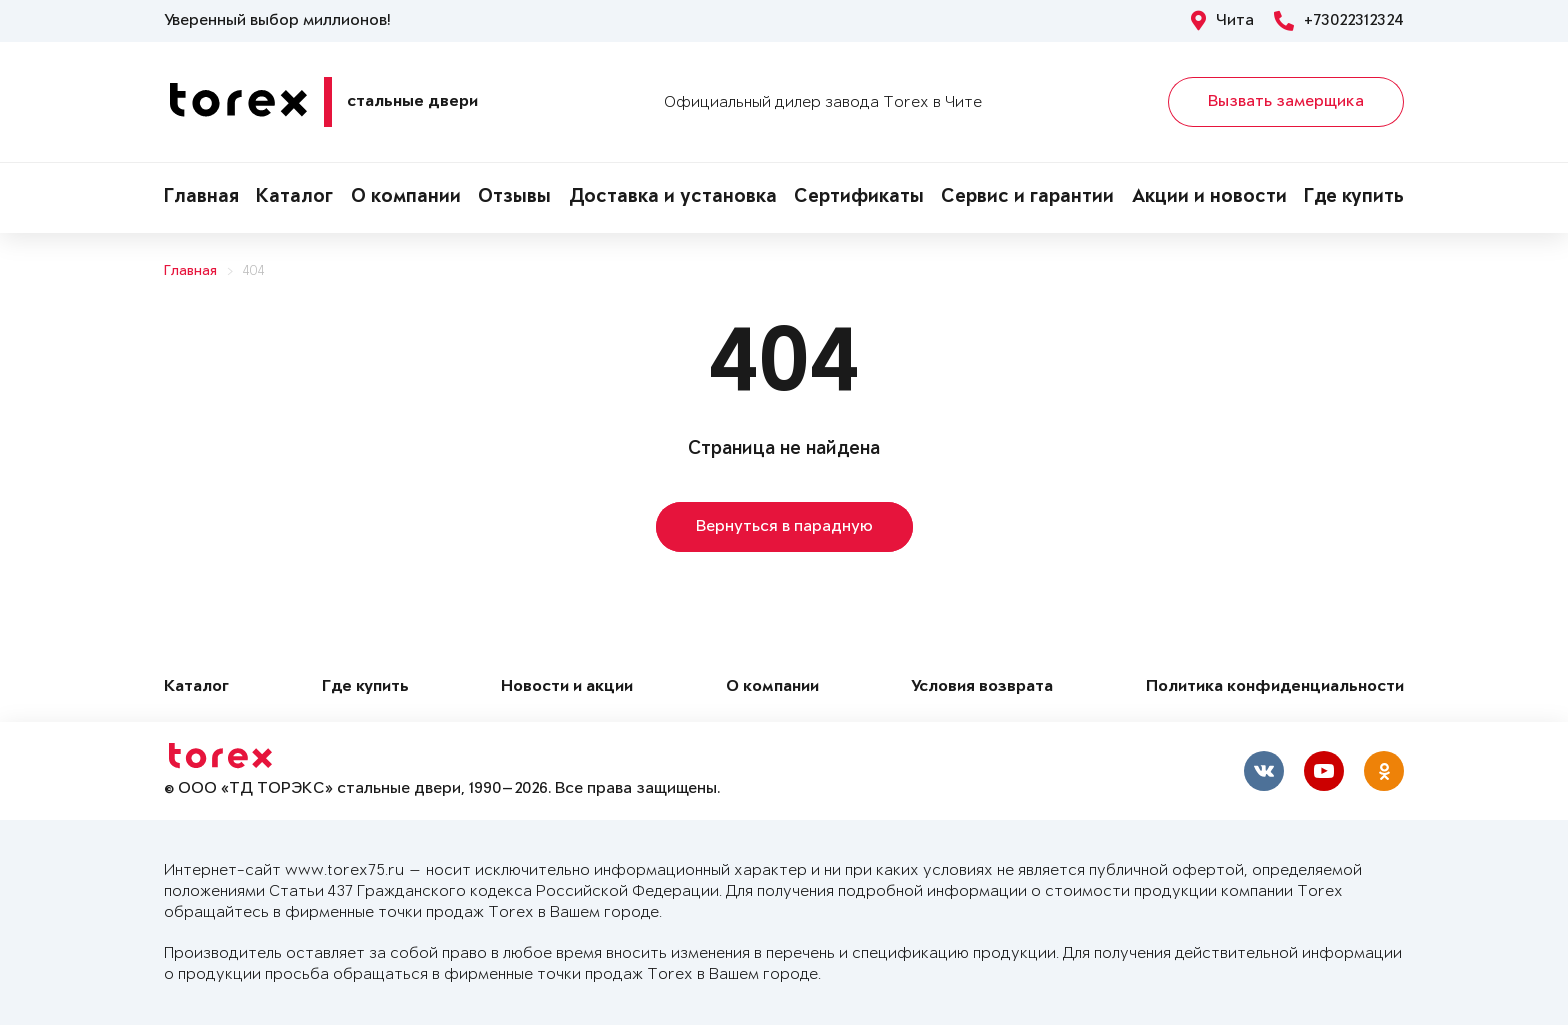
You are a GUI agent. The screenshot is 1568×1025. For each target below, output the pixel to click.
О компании (406, 198)
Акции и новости (1209, 198)
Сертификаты (859, 198)
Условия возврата (982, 687)
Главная (201, 198)
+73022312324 (1339, 21)
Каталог (294, 198)
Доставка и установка (673, 198)
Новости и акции (567, 687)
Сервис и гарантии (1027, 198)
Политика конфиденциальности (1275, 687)
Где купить (1354, 198)
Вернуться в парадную (784, 527)
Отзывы (514, 198)
